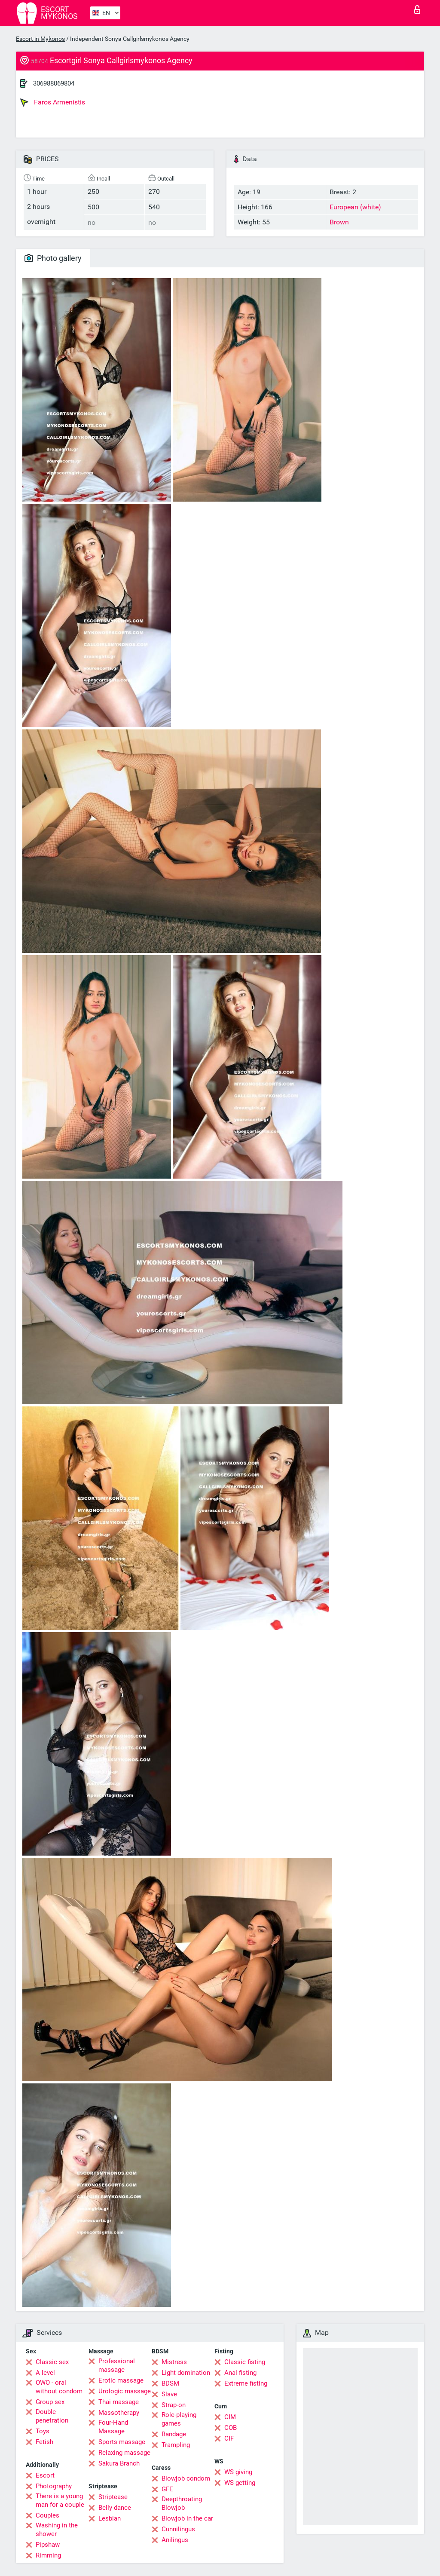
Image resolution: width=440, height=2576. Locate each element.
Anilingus (175, 2540)
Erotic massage (121, 2380)
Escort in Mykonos (40, 38)
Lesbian (109, 2518)
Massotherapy (118, 2413)
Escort (45, 2475)
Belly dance (114, 2508)
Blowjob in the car (187, 2518)
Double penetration (52, 2416)
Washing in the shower (57, 2529)
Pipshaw (48, 2544)
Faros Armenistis (52, 102)
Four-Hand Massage (113, 2427)
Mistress (174, 2362)
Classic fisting (244, 2362)
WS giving (238, 2472)
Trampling (176, 2445)
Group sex (50, 2402)
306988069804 (53, 83)
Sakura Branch (119, 2463)
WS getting (239, 2483)
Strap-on (174, 2405)
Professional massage (116, 2365)
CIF (229, 2438)
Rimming (48, 2555)
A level (45, 2373)
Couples (47, 2515)
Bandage (174, 2434)
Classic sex (52, 2362)
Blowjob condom (186, 2478)
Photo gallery (53, 258)
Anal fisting (240, 2373)
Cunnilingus (178, 2529)
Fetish (44, 2442)
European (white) (355, 207)
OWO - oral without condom (59, 2387)
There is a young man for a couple (60, 2500)
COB (230, 2428)
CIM (230, 2417)
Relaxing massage (124, 2453)
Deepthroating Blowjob (182, 2503)
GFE (167, 2489)
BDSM (170, 2383)
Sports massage (121, 2442)
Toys (42, 2431)
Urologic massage (124, 2391)
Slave (169, 2394)
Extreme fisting (245, 2383)
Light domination (186, 2373)
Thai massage (118, 2402)
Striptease (113, 2497)
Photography (54, 2486)
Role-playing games (179, 2419)
